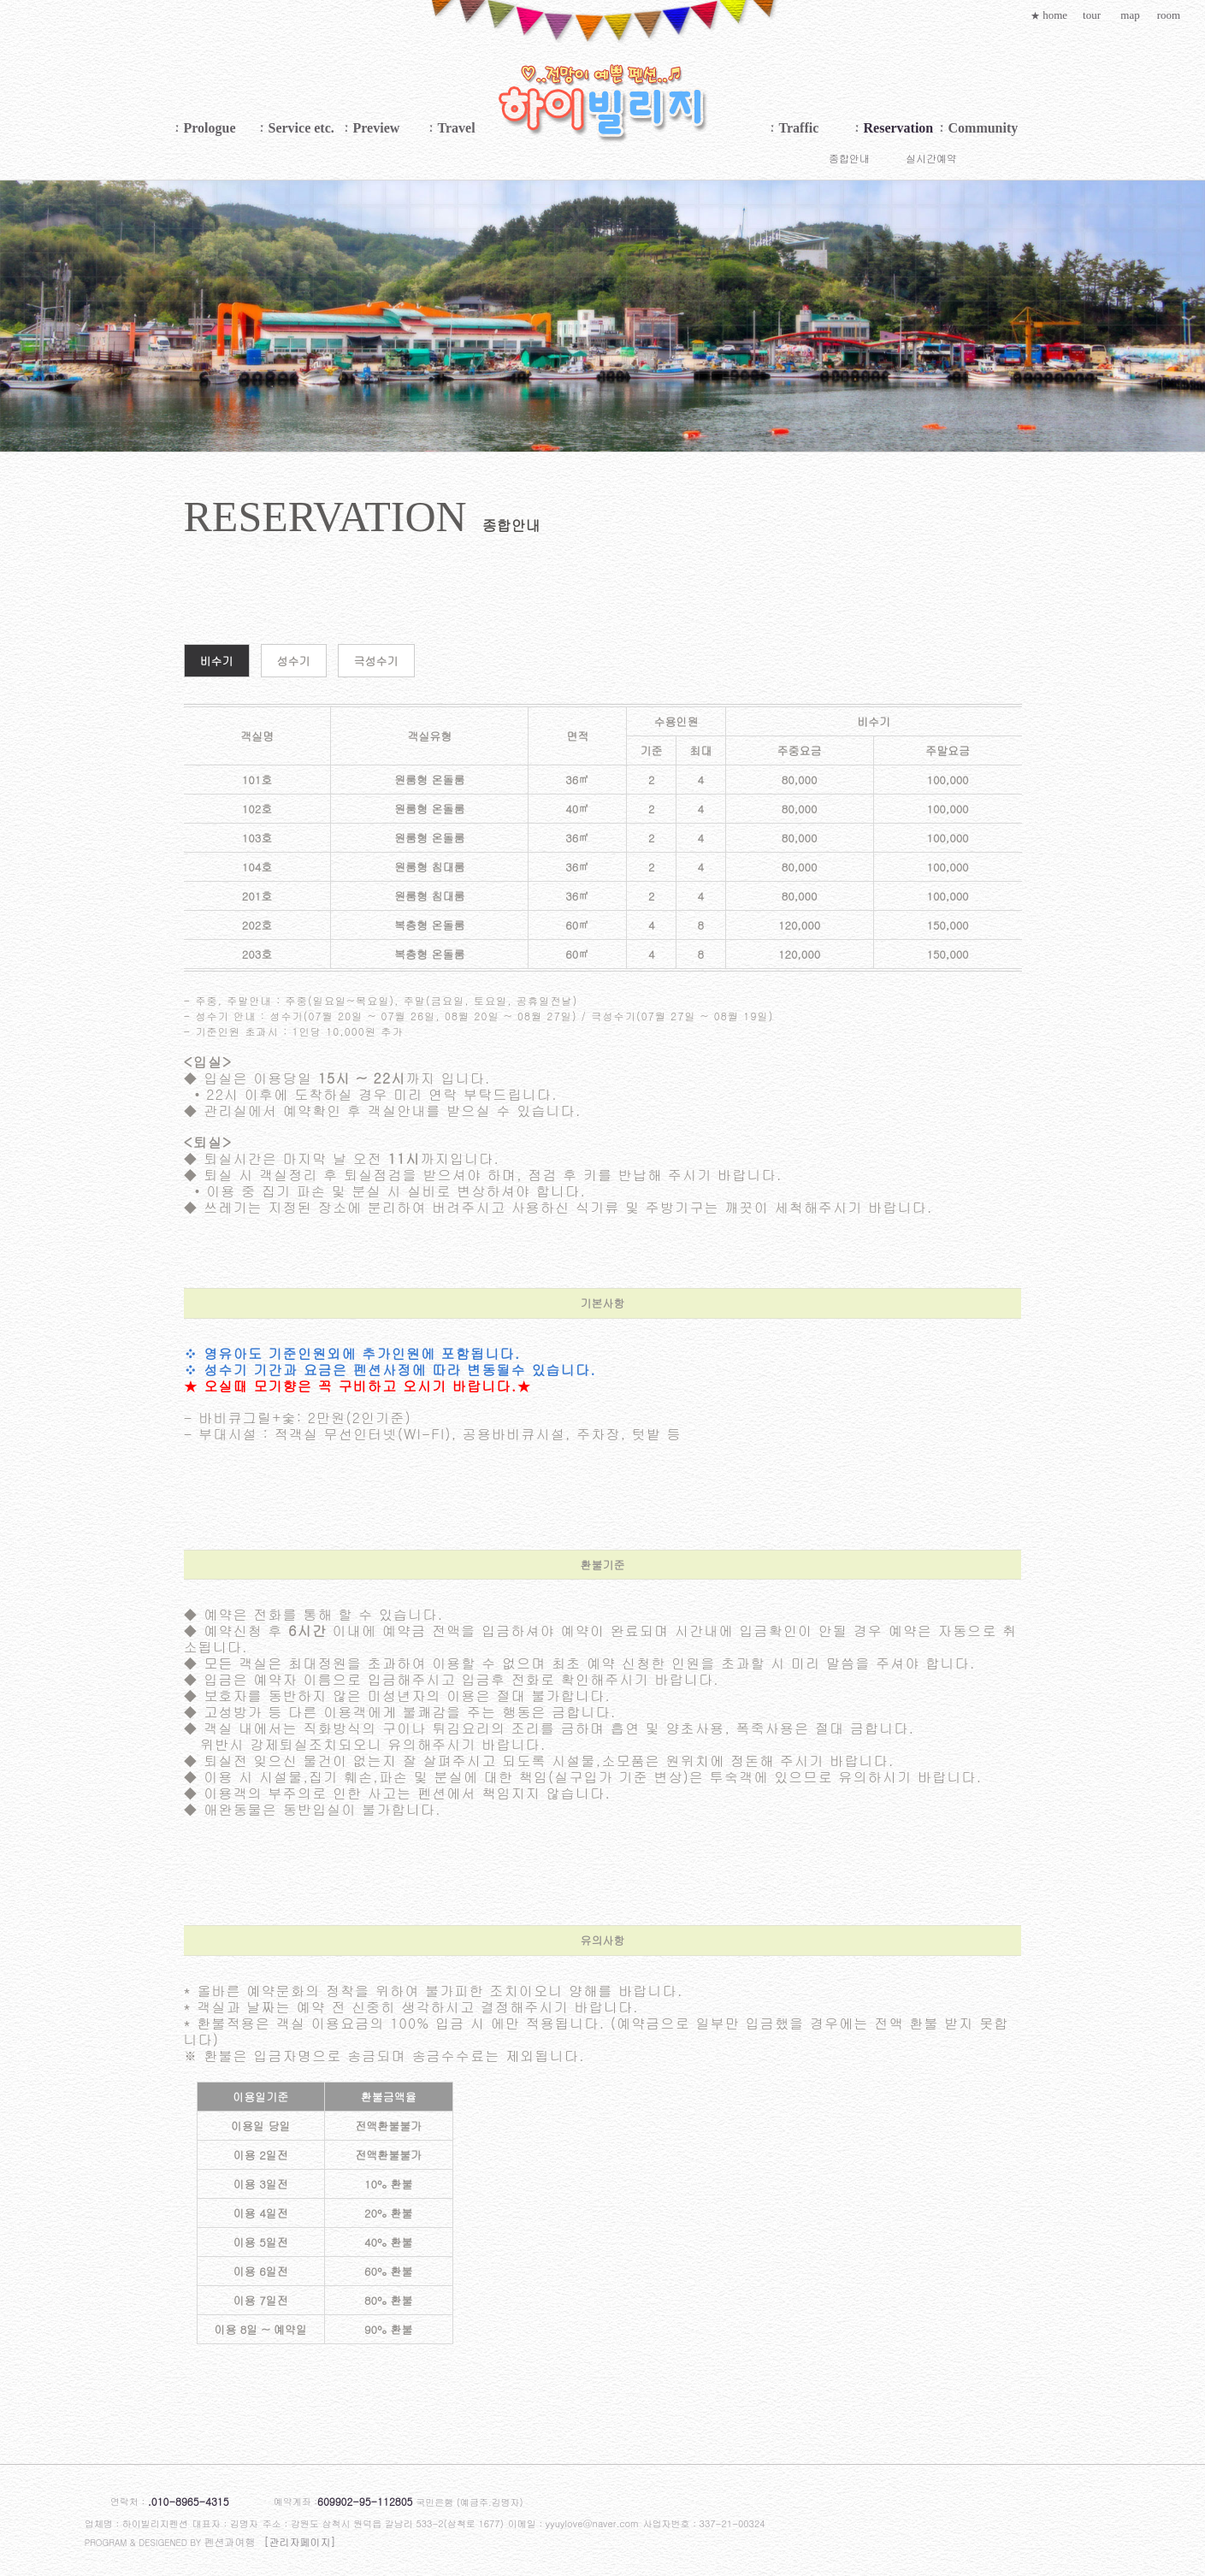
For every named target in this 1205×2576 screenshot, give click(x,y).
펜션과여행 (230, 2541)
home (1049, 15)
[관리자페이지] (300, 2541)
